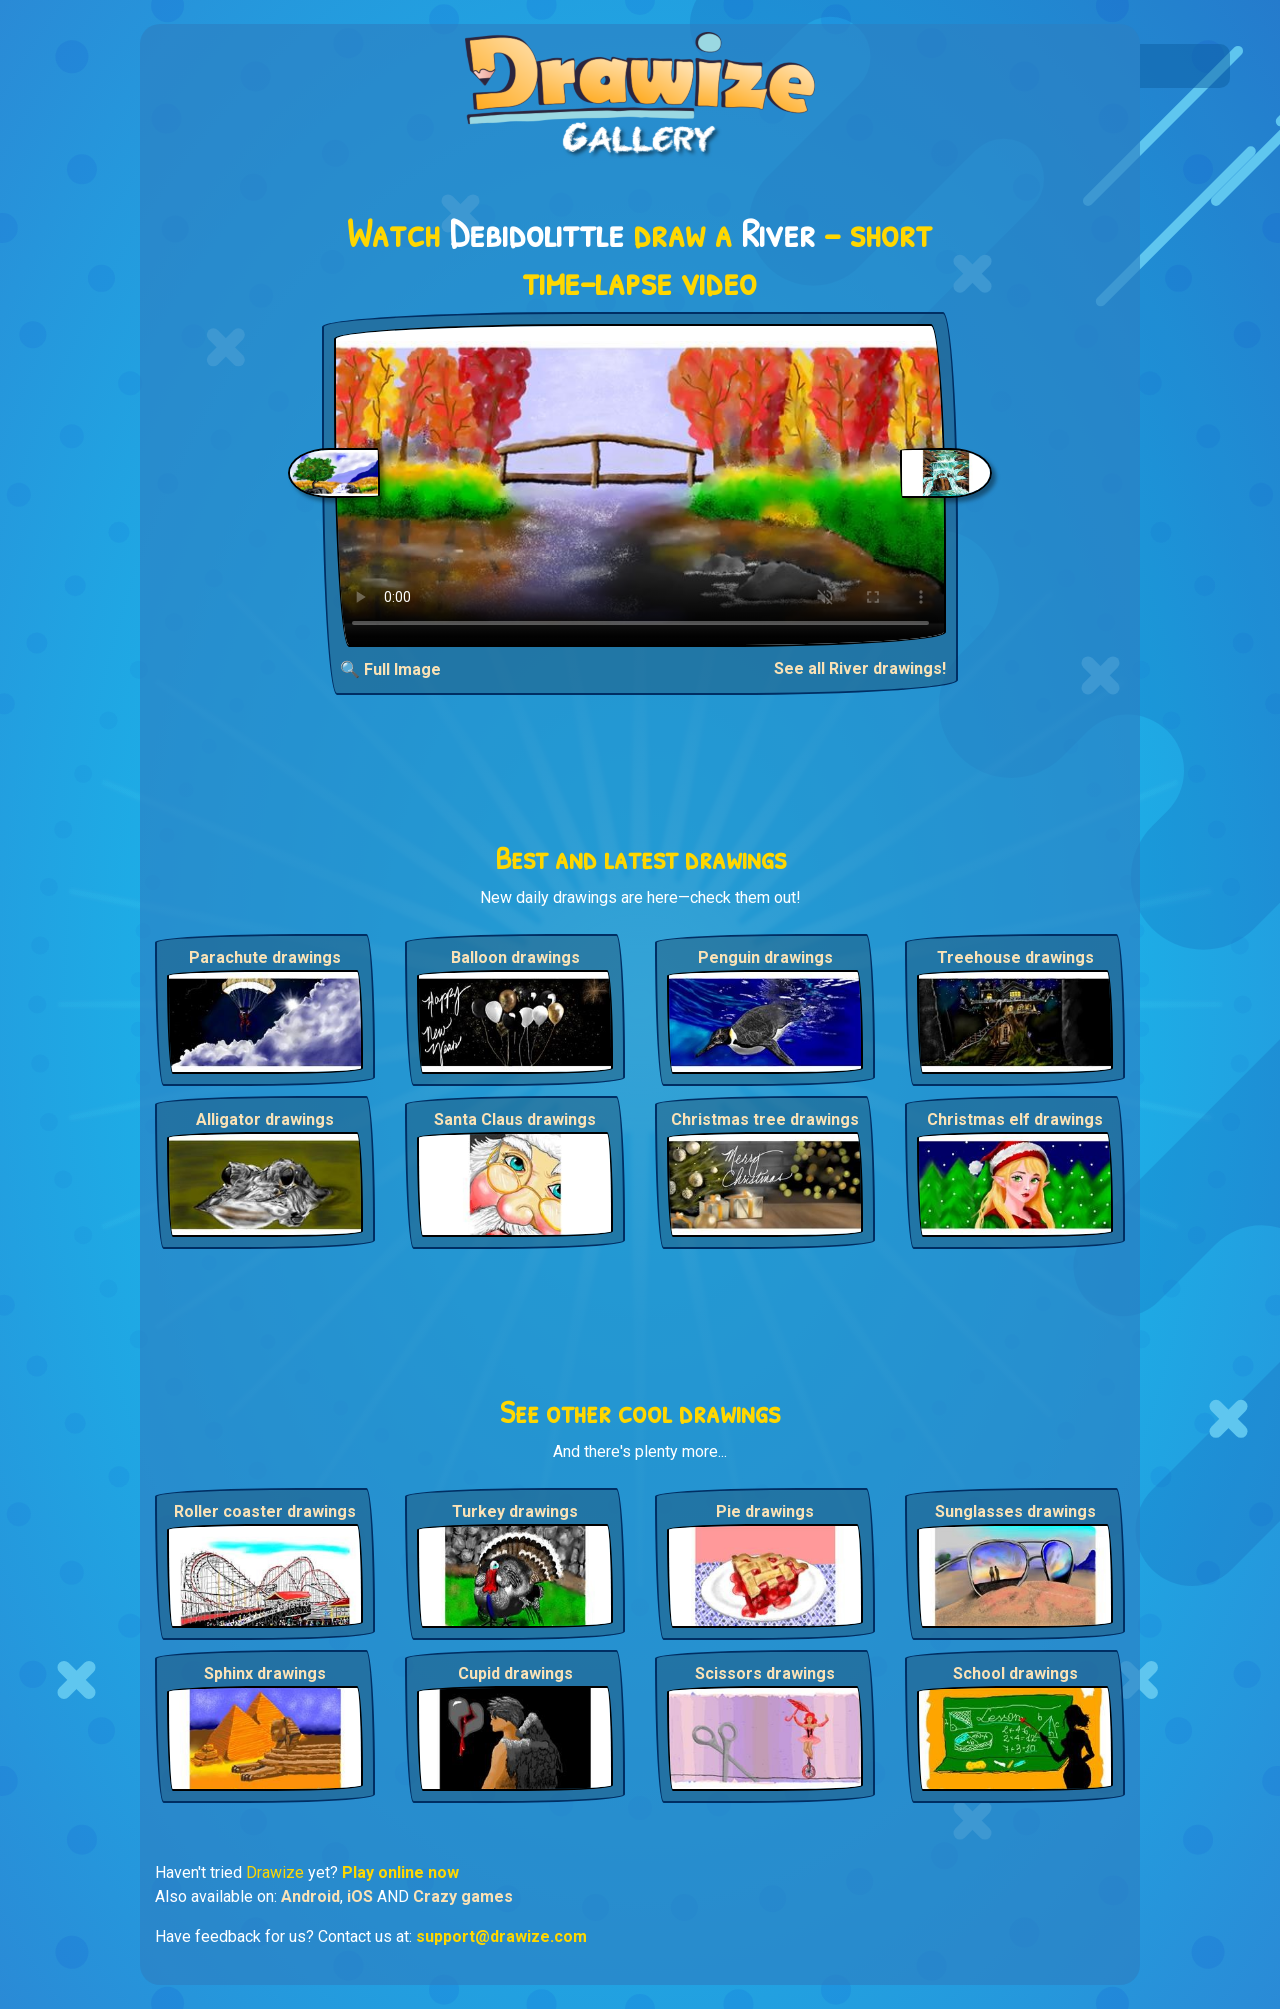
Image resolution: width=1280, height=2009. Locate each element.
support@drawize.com (501, 1936)
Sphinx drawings (265, 1673)
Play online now (400, 1872)
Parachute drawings (265, 957)
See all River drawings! (860, 668)
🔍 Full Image (390, 669)
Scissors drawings (765, 1673)
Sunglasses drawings (1015, 1511)
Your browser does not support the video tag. (640, 485)
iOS (360, 1896)
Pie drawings (765, 1511)
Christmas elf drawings (1015, 1119)
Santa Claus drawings (515, 1119)
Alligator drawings (265, 1119)
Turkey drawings (515, 1511)
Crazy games (463, 1896)
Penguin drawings (765, 957)
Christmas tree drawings (765, 1119)
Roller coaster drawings (265, 1511)
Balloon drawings (515, 957)
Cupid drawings (515, 1673)
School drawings (1015, 1673)
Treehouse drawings (1015, 957)
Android (310, 1896)
